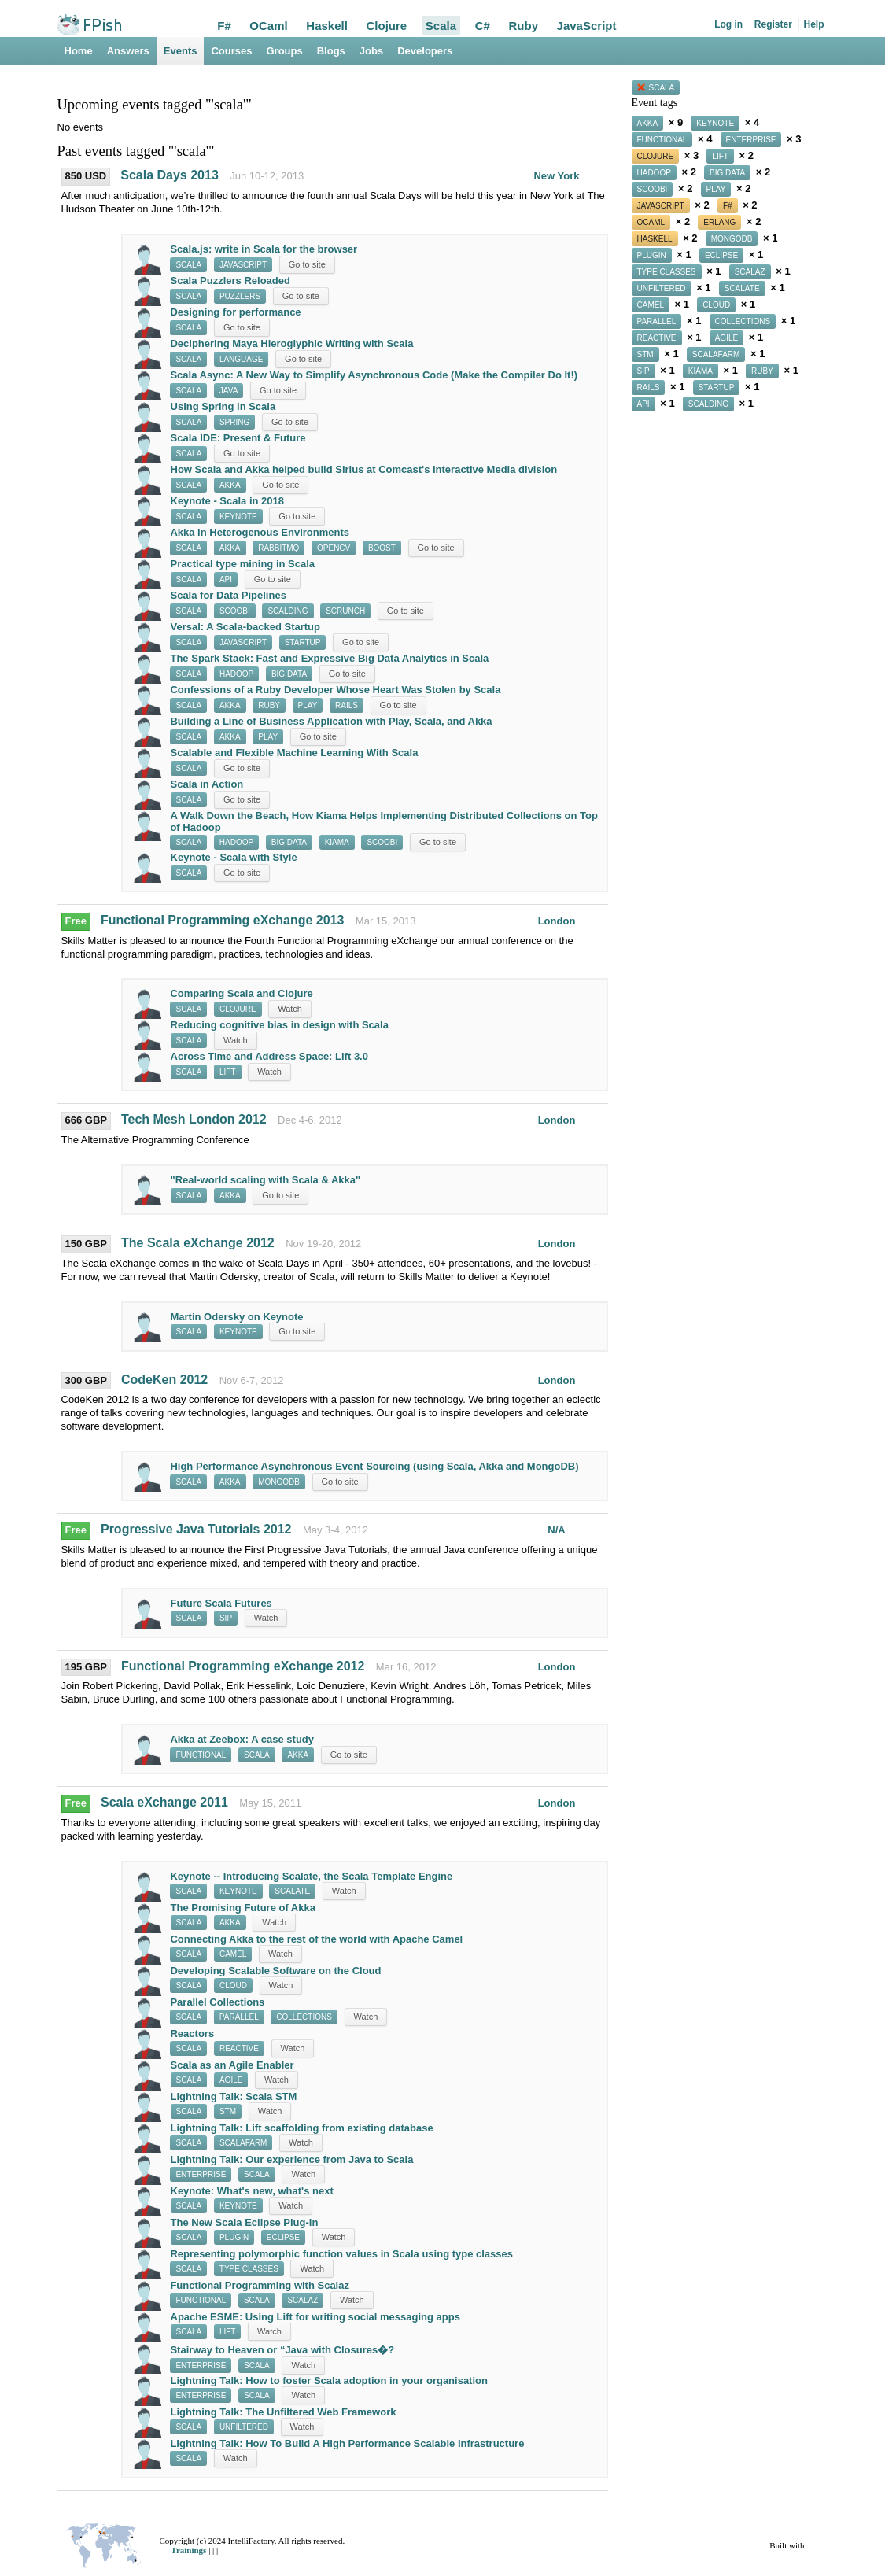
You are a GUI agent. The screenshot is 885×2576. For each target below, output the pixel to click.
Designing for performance (235, 312)
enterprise (200, 2174)
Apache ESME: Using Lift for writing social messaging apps (315, 2317)
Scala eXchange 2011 (164, 1802)
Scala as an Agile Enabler (232, 2065)
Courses (231, 51)
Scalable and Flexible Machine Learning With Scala (295, 752)
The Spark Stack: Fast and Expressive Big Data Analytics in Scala (329, 658)
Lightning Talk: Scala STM (234, 2096)
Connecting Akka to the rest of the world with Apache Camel (316, 1939)
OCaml (268, 25)
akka (230, 485)
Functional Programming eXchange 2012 (242, 1666)
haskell (655, 238)
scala (188, 264)
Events (180, 51)
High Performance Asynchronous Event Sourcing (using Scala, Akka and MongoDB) (374, 1466)
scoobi (234, 611)
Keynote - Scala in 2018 (228, 501)
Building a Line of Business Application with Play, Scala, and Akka (331, 721)
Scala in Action (207, 784)
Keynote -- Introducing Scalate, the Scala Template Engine (311, 1876)
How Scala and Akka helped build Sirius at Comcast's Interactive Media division (364, 469)
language (241, 359)
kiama (337, 842)
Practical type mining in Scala (243, 564)
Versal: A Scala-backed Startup (245, 627)
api (225, 579)
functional (200, 1755)
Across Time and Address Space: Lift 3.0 (269, 1056)
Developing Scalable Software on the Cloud (275, 1970)
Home (79, 51)
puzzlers (239, 296)
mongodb (279, 1482)
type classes (248, 2268)
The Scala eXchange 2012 (199, 1242)
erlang (719, 222)
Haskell (327, 25)
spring (234, 422)
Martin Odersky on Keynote (237, 1317)
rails (346, 705)
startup (303, 642)
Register (773, 24)
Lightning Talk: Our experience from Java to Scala (291, 2159)
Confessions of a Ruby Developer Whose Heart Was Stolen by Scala (335, 690)
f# (727, 205)
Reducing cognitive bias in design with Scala (280, 1025)
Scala (441, 25)
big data (289, 674)
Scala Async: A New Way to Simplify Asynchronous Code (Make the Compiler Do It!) (373, 375)
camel (232, 1954)
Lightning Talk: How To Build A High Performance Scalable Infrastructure (347, 2443)
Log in (728, 24)
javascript (243, 264)
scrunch (345, 611)
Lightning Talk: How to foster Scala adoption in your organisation (329, 2380)
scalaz (302, 2300)
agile (230, 2080)
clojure (237, 1009)
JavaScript (587, 25)
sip (225, 1618)
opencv (333, 548)
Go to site (307, 264)
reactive (239, 2048)
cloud (233, 1985)
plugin (234, 2237)
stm (227, 2111)
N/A (556, 1530)
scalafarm (243, 2143)
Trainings (189, 2550)
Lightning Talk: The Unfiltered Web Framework (283, 2412)
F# (224, 25)
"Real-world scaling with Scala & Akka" (266, 1180)
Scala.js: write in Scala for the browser (263, 249)
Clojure (387, 25)
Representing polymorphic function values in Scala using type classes (341, 2254)
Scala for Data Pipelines (228, 595)
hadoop (236, 674)
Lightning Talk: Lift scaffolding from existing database (301, 2128)
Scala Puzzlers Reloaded (229, 280)
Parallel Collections (217, 2002)
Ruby (523, 25)
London (557, 921)
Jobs (371, 51)
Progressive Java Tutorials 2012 (196, 1529)
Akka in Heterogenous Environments (259, 532)
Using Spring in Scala (223, 406)
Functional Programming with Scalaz (259, 2285)
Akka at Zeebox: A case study (242, 1739)
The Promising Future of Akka (243, 1908)
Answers (128, 51)
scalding (287, 611)
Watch (290, 1008)
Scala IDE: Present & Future (238, 438)
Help (813, 24)
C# (482, 25)
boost (382, 548)
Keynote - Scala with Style (234, 857)
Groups (285, 51)
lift (227, 1072)
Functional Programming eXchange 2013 (222, 920)
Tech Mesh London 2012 (194, 1119)
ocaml (651, 222)
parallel (239, 2017)
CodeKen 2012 (164, 1379)
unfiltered (243, 2427)
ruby (269, 705)
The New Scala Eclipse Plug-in (245, 2222)
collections (304, 2017)
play (308, 705)
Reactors (192, 2033)
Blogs (331, 51)
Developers (424, 51)
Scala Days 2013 (169, 175)
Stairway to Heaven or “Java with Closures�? (282, 2350)
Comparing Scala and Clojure (241, 993)
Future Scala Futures (221, 1603)
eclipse (283, 2237)
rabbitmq (278, 548)
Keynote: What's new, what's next (252, 2191)
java (228, 390)
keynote (238, 516)
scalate (292, 1891)
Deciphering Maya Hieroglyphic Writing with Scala (291, 343)
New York (556, 176)
